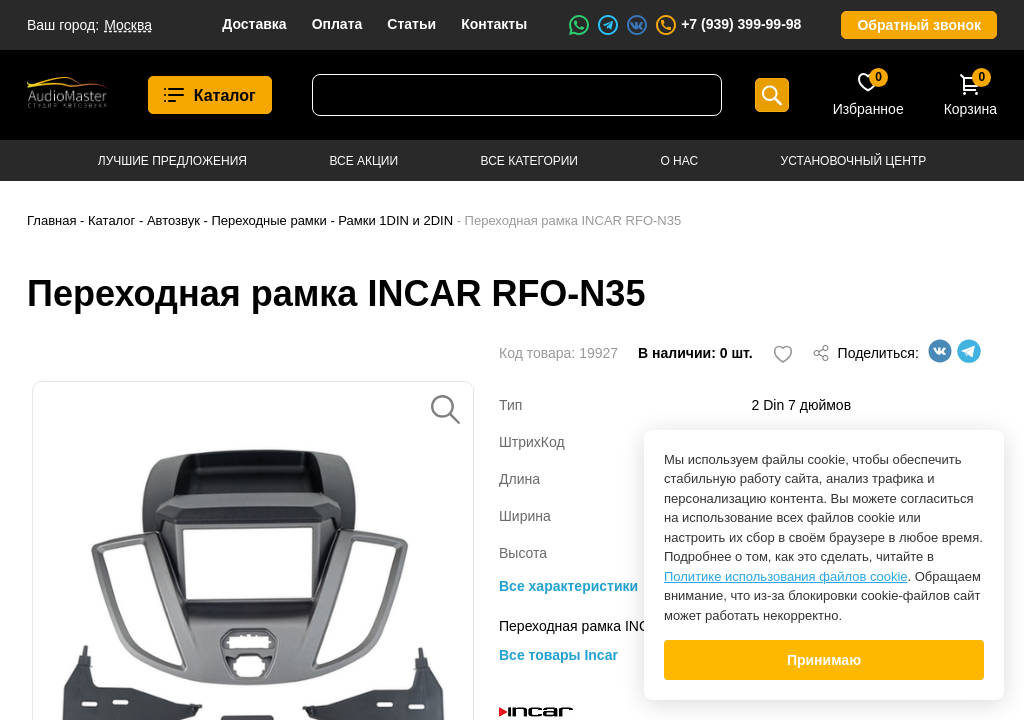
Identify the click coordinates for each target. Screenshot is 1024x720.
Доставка (254, 24)
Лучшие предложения (172, 161)
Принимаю (824, 660)
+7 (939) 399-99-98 (727, 25)
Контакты (494, 24)
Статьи (411, 24)
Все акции (363, 161)
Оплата (337, 24)
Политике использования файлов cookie (786, 576)
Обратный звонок (919, 25)
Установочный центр (854, 161)
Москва (128, 25)
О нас (679, 161)
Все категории (529, 161)
